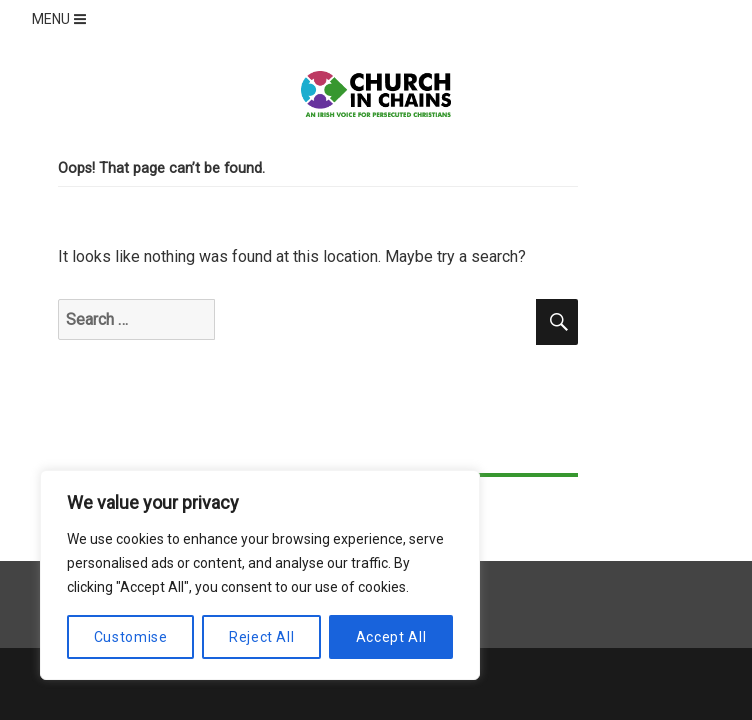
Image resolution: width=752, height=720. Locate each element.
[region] (260, 575)
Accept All (391, 637)
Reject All (262, 637)
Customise (131, 637)
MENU (61, 19)
